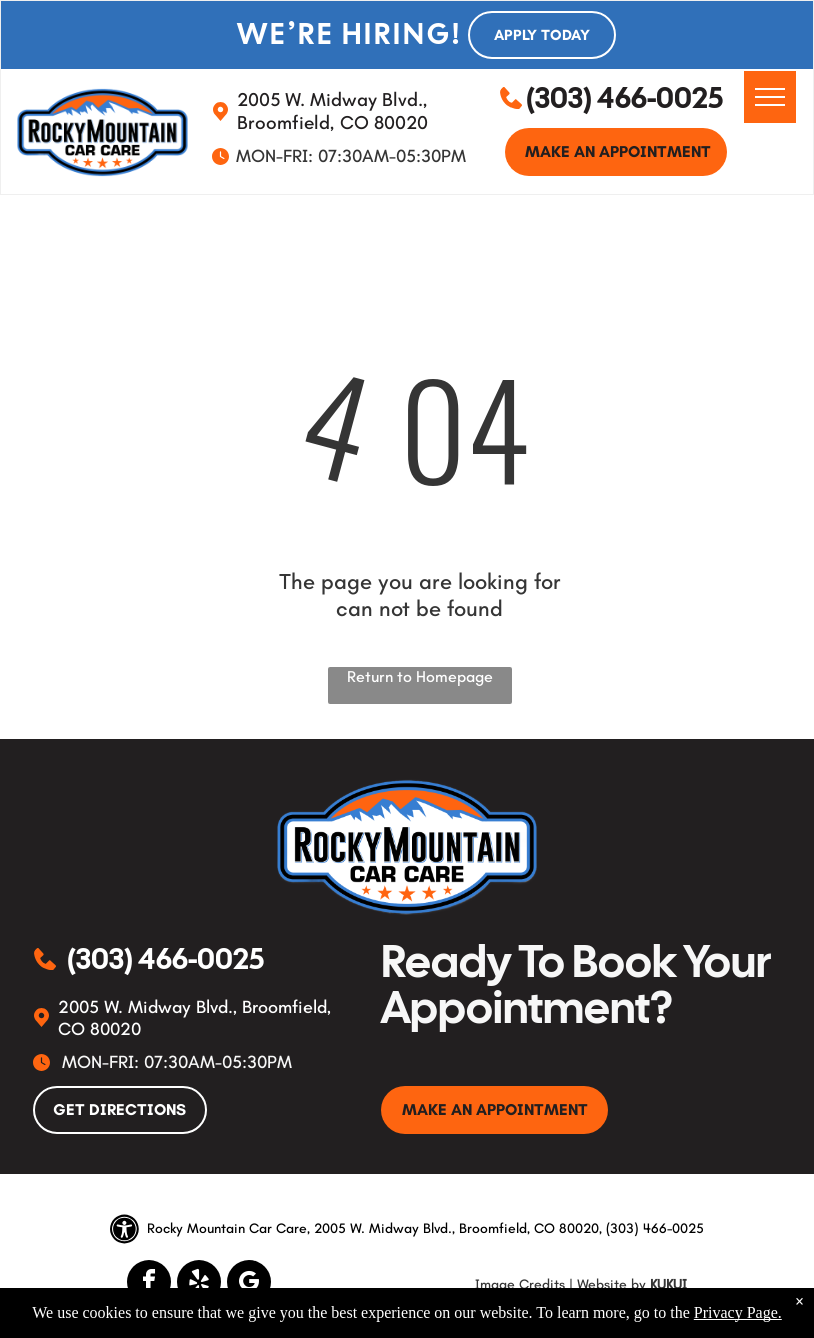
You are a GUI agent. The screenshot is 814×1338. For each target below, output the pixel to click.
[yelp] (199, 1284)
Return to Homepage (420, 676)
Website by (611, 1284)
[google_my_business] (249, 1284)
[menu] (770, 97)
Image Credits (520, 1284)
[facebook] (149, 1284)
